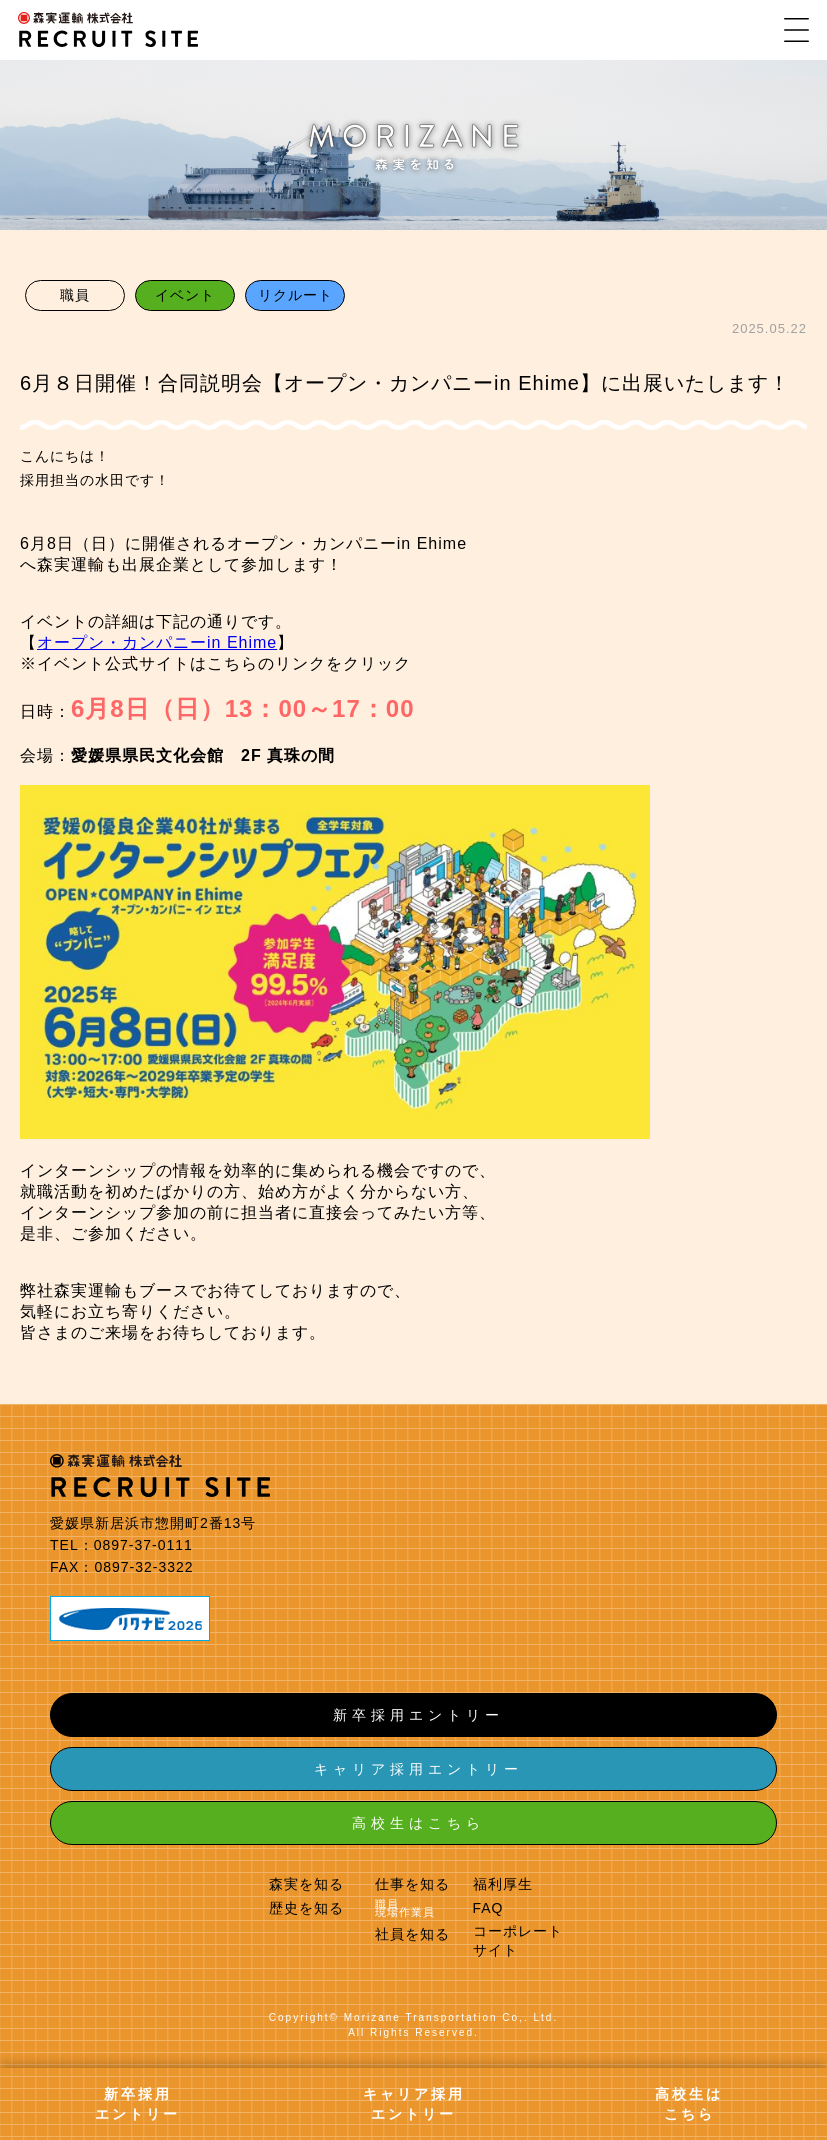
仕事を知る (412, 1884)
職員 (75, 295)
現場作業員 (405, 1912)
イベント (185, 295)
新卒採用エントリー (418, 1715)
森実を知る (306, 1884)
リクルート (295, 295)
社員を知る (412, 1934)
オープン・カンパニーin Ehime (157, 642)
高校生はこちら (418, 1823)
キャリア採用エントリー (418, 1769)
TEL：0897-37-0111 (121, 1545)
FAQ (488, 1908)
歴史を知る (306, 1908)
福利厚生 (503, 1884)
